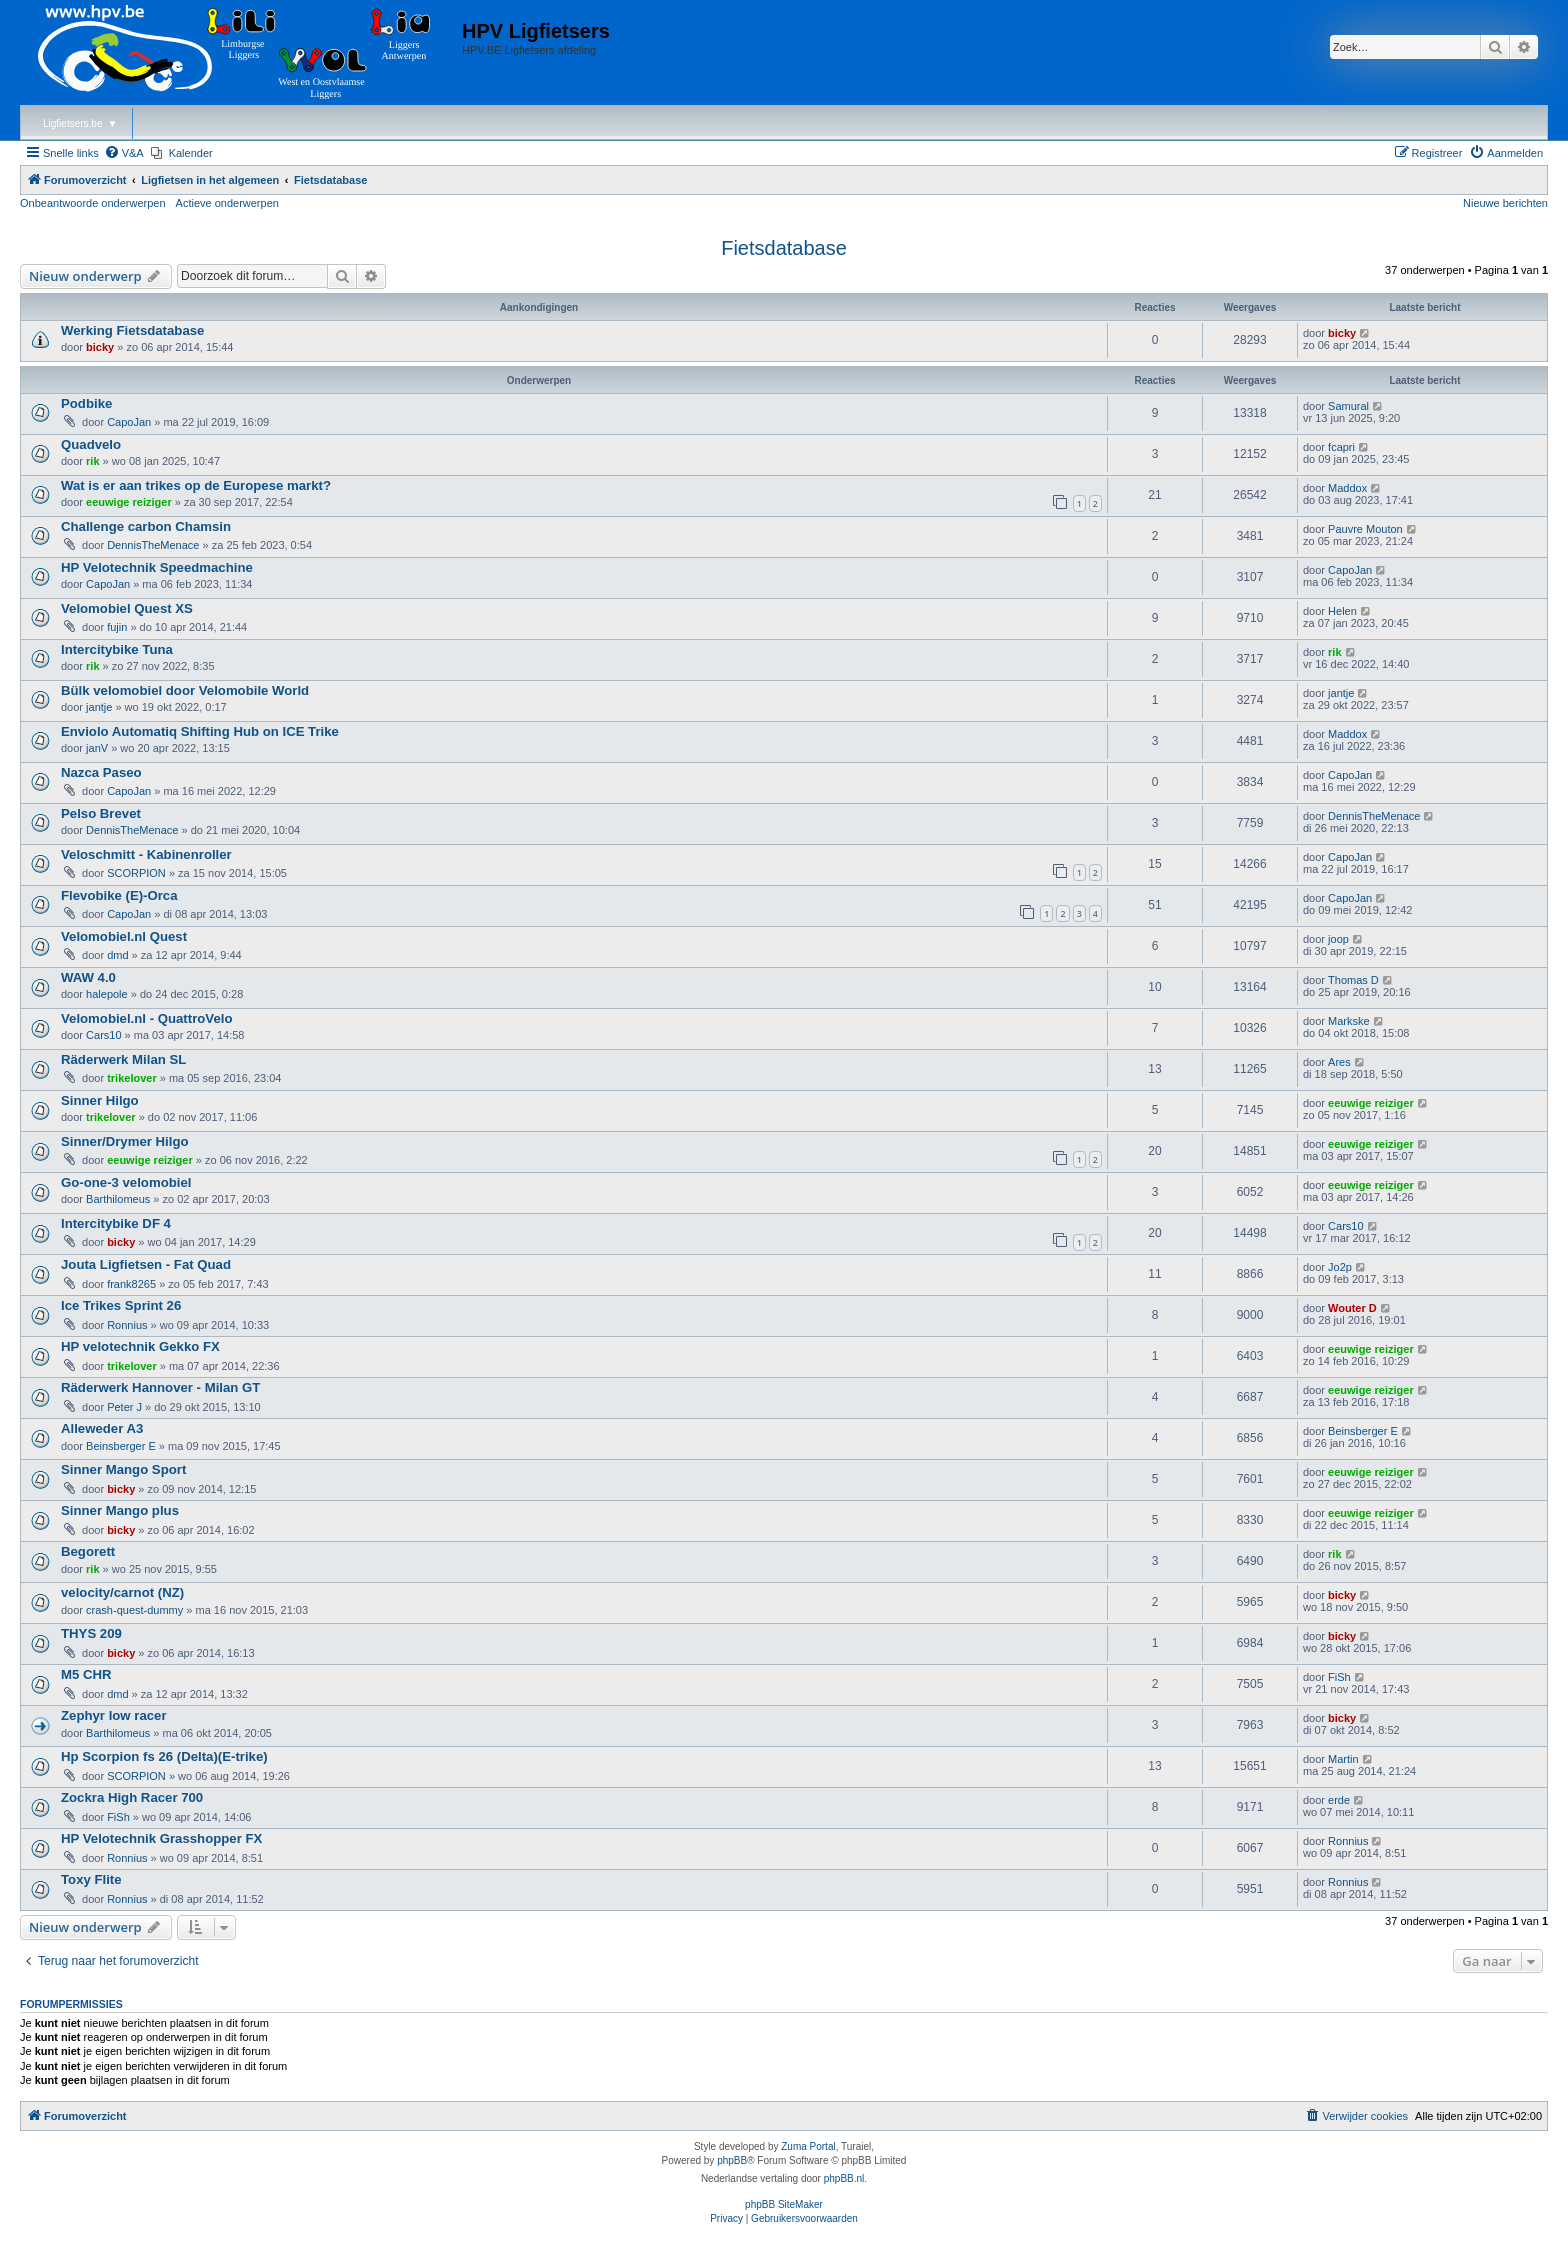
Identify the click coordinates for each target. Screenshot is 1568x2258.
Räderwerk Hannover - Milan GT (160, 1387)
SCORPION (136, 873)
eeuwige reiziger (129, 502)
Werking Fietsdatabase (132, 330)
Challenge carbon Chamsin (146, 526)
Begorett (88, 1551)
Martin (1343, 1759)
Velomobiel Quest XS (127, 608)
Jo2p (1340, 1267)
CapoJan (129, 422)
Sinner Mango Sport (123, 1469)
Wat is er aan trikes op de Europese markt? (196, 485)
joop (1338, 939)
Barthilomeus (118, 1199)
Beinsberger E (121, 1446)
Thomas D (1353, 980)
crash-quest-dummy (134, 1610)
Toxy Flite (91, 1879)
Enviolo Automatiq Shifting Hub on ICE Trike (200, 731)
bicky (100, 347)
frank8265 (131, 1284)
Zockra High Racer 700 (132, 1797)
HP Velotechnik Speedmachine (157, 567)
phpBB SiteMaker (784, 2204)
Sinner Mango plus (120, 1510)
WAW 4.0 (88, 977)
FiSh (1339, 1677)
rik (92, 461)
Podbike (86, 403)
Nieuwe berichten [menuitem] (1505, 203)
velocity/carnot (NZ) (122, 1592)
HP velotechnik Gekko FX (140, 1346)
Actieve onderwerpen (227, 203)
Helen (1342, 611)
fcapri (1341, 447)
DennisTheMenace (153, 545)
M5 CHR (86, 1674)
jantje (99, 707)
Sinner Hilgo (100, 1100)
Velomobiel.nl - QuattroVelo (146, 1018)
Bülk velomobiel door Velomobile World (185, 690)
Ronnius (127, 1325)
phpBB (732, 2160)
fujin (117, 627)
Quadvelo (91, 444)
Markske (1349, 1021)
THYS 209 (91, 1633)
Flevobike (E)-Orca (119, 895)
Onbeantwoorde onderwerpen (93, 203)
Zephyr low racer (114, 1715)
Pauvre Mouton (1365, 529)
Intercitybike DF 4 (116, 1223)
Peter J (124, 1407)
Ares (1339, 1062)
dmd (117, 955)
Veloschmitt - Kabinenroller (146, 854)
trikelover (132, 1078)
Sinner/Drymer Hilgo (125, 1141)
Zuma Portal (808, 2146)
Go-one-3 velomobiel (126, 1182)
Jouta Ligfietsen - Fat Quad (146, 1264)
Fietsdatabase (784, 248)
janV (97, 748)
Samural (1348, 406)
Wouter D (1352, 1308)
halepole (107, 994)
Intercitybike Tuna (117, 649)
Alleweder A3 (102, 1428)
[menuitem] (124, 153)
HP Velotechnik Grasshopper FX (161, 1838)
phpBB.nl (844, 2178)
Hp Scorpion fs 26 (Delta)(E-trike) (164, 1756)
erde (1339, 1800)
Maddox (1347, 488)
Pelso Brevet (101, 813)
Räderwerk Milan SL (123, 1059)
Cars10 (103, 1035)
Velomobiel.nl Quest (124, 936)
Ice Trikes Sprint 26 (121, 1305)
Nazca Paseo (101, 772)
